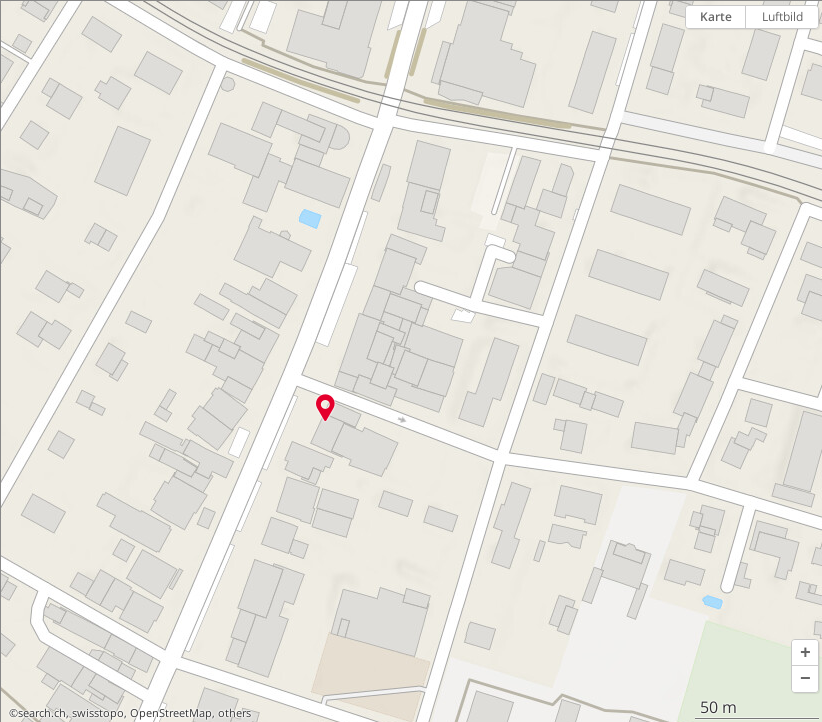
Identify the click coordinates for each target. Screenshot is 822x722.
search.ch (42, 713)
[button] (805, 653)
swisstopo (98, 713)
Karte (716, 16)
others (234, 713)
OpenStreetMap (171, 713)
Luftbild (782, 16)
